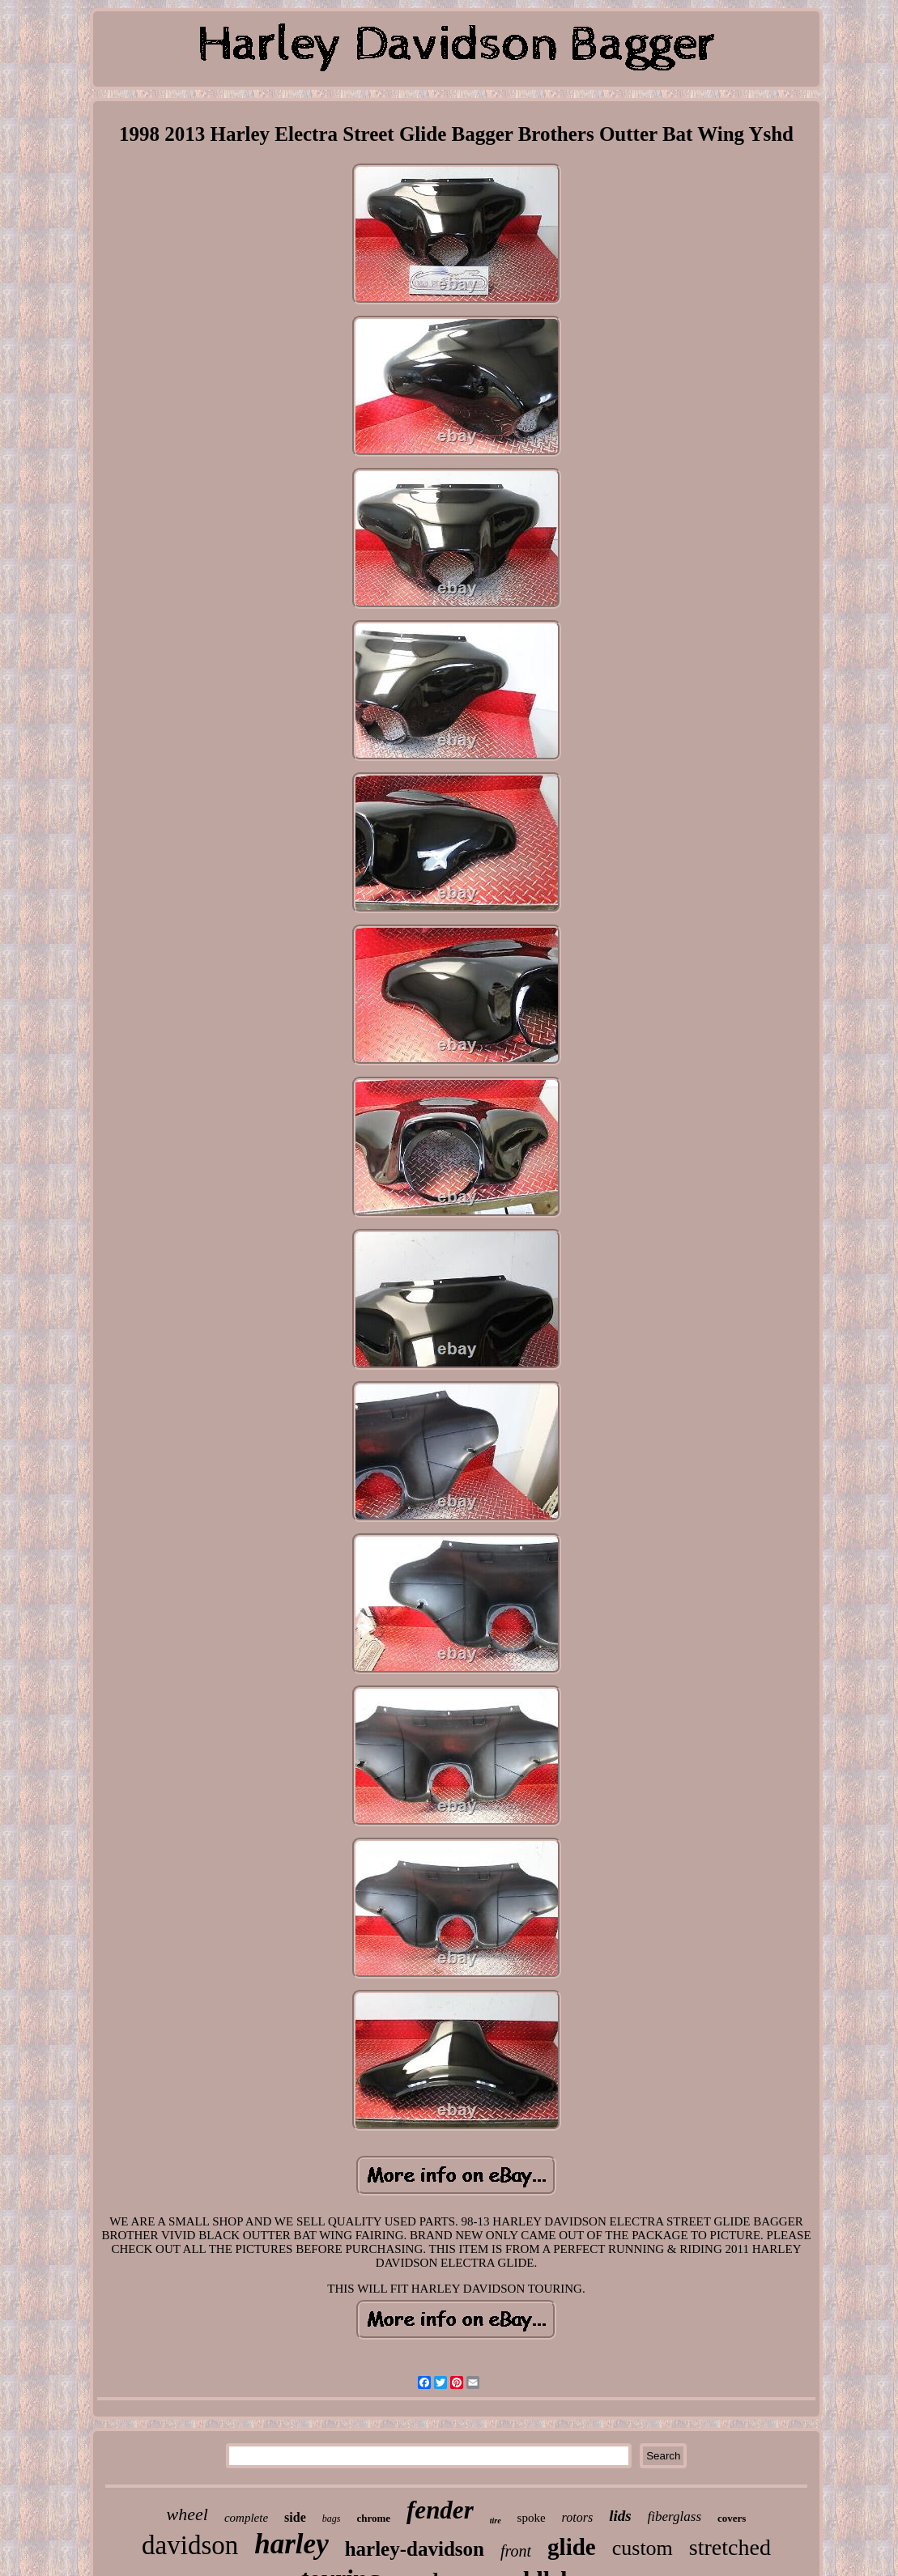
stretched (730, 2547)
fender (440, 2510)
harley (291, 2544)
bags (331, 2518)
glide (571, 2547)
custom (642, 2548)
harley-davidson (414, 2549)
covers (731, 2518)
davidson (190, 2545)
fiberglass (674, 2516)
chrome (373, 2518)
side (295, 2517)
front (515, 2551)
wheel (187, 2514)
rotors (578, 2517)
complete (246, 2517)
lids (620, 2515)
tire (495, 2520)
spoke (531, 2517)
